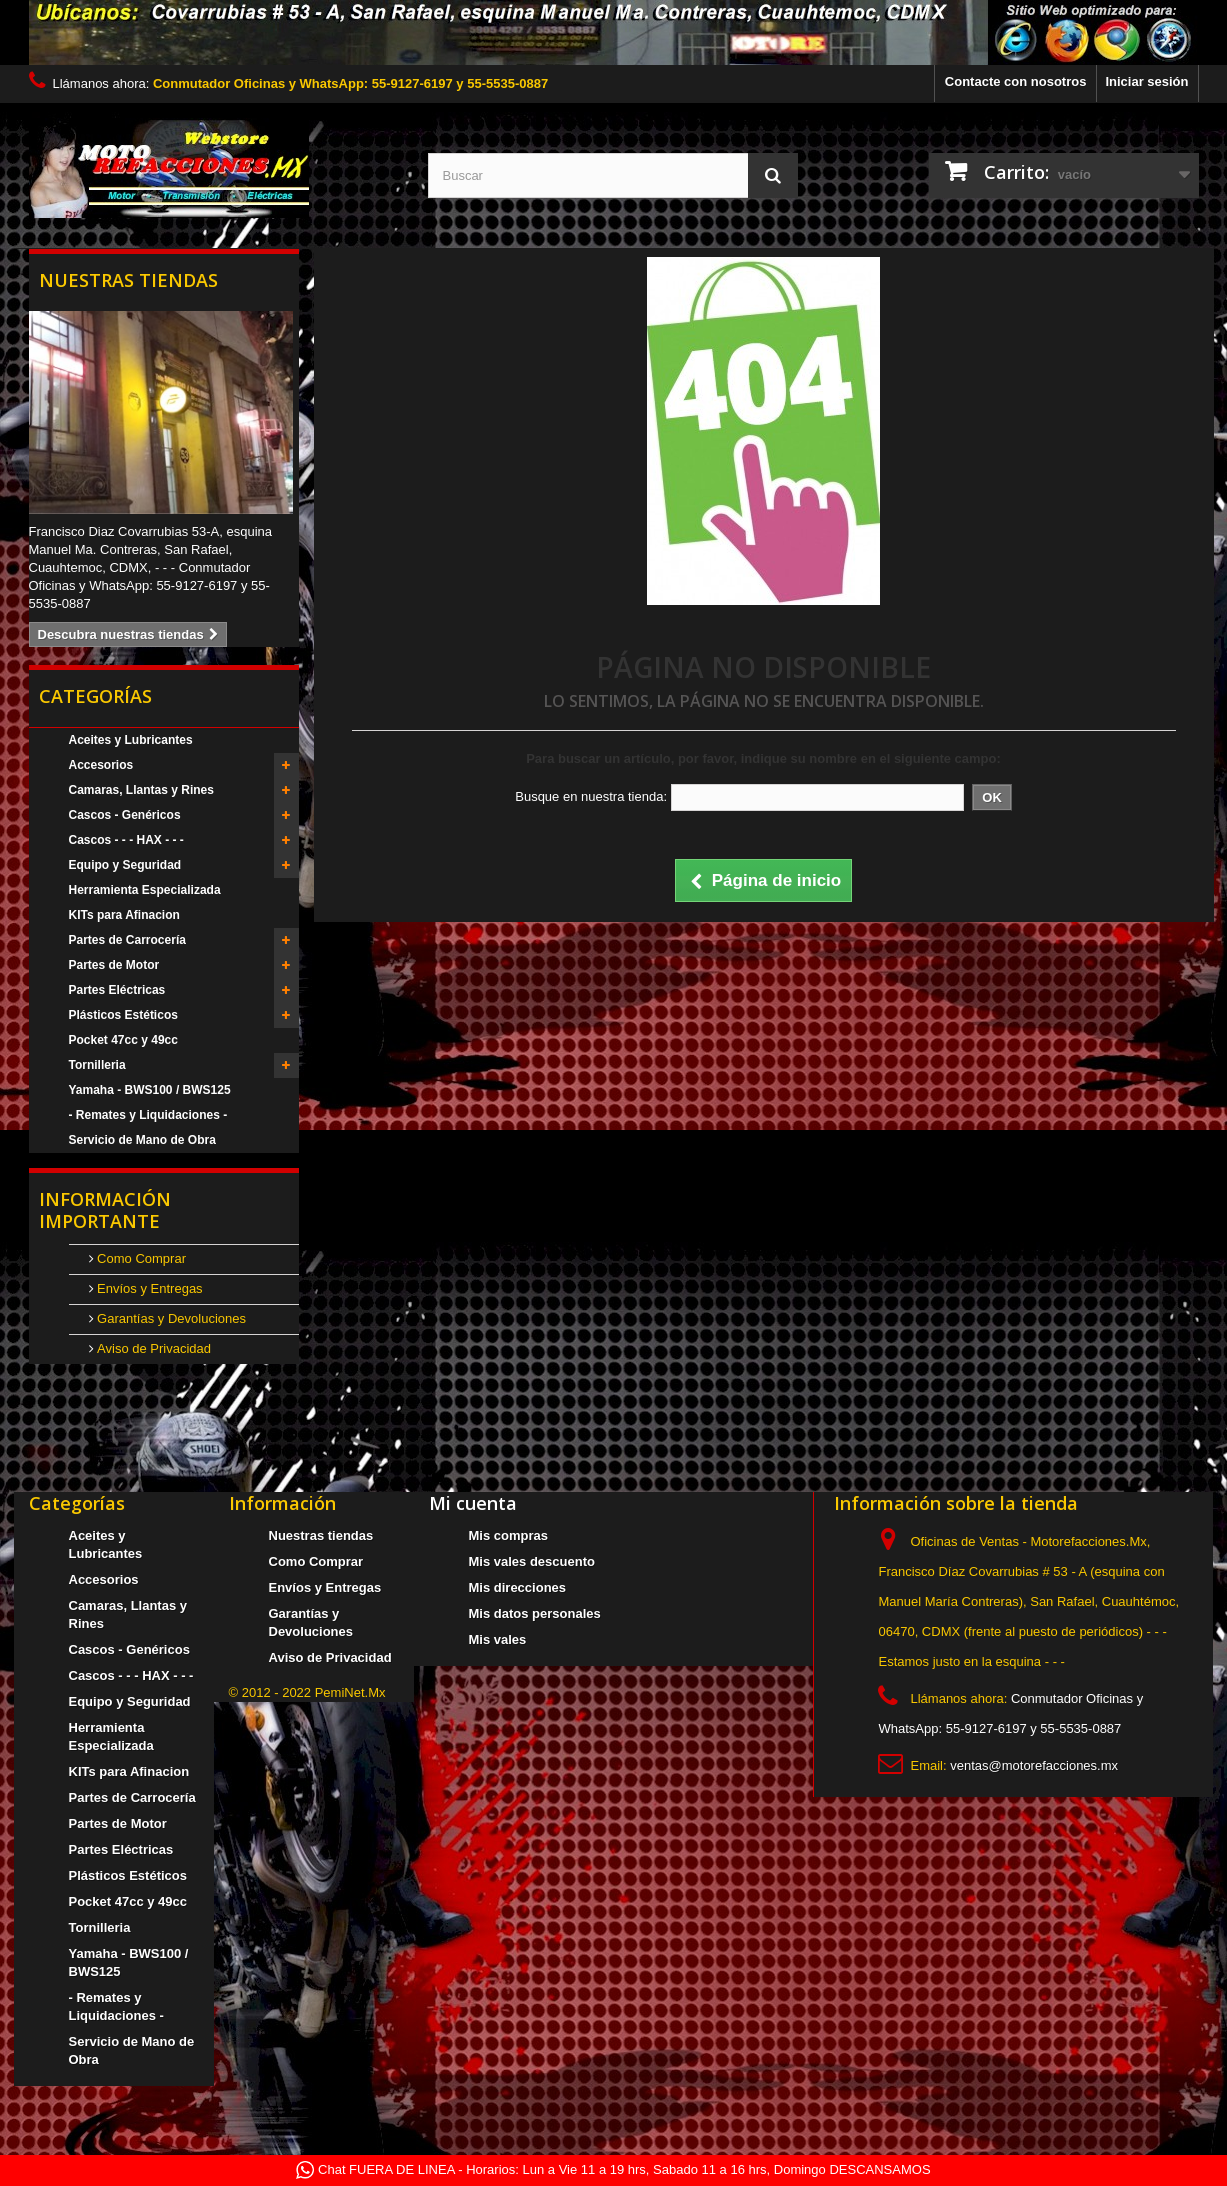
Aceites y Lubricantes (131, 740)
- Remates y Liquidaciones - (148, 1115)
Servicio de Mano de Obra (142, 1140)
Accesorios (101, 765)
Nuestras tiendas (128, 280)
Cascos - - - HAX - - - (126, 840)
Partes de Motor (114, 965)
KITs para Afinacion (124, 915)
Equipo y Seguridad (125, 865)
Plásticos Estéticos (123, 1015)
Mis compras (508, 1535)
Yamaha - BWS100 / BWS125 (150, 1090)
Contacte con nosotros (1016, 81)
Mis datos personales (535, 1613)
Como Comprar (140, 1258)
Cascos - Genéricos (125, 815)
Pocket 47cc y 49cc (123, 1040)
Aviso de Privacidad (153, 1348)
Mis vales (498, 1639)
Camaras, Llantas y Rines (141, 790)
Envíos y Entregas (148, 1288)
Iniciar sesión (1146, 81)
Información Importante (105, 1210)
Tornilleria (97, 1065)
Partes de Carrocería (127, 940)
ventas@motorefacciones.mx (1034, 1765)
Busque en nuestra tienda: (591, 796)
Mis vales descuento (532, 1561)
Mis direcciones (518, 1587)
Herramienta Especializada (145, 890)
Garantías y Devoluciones (170, 1318)
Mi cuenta (473, 1503)
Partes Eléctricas (117, 990)
